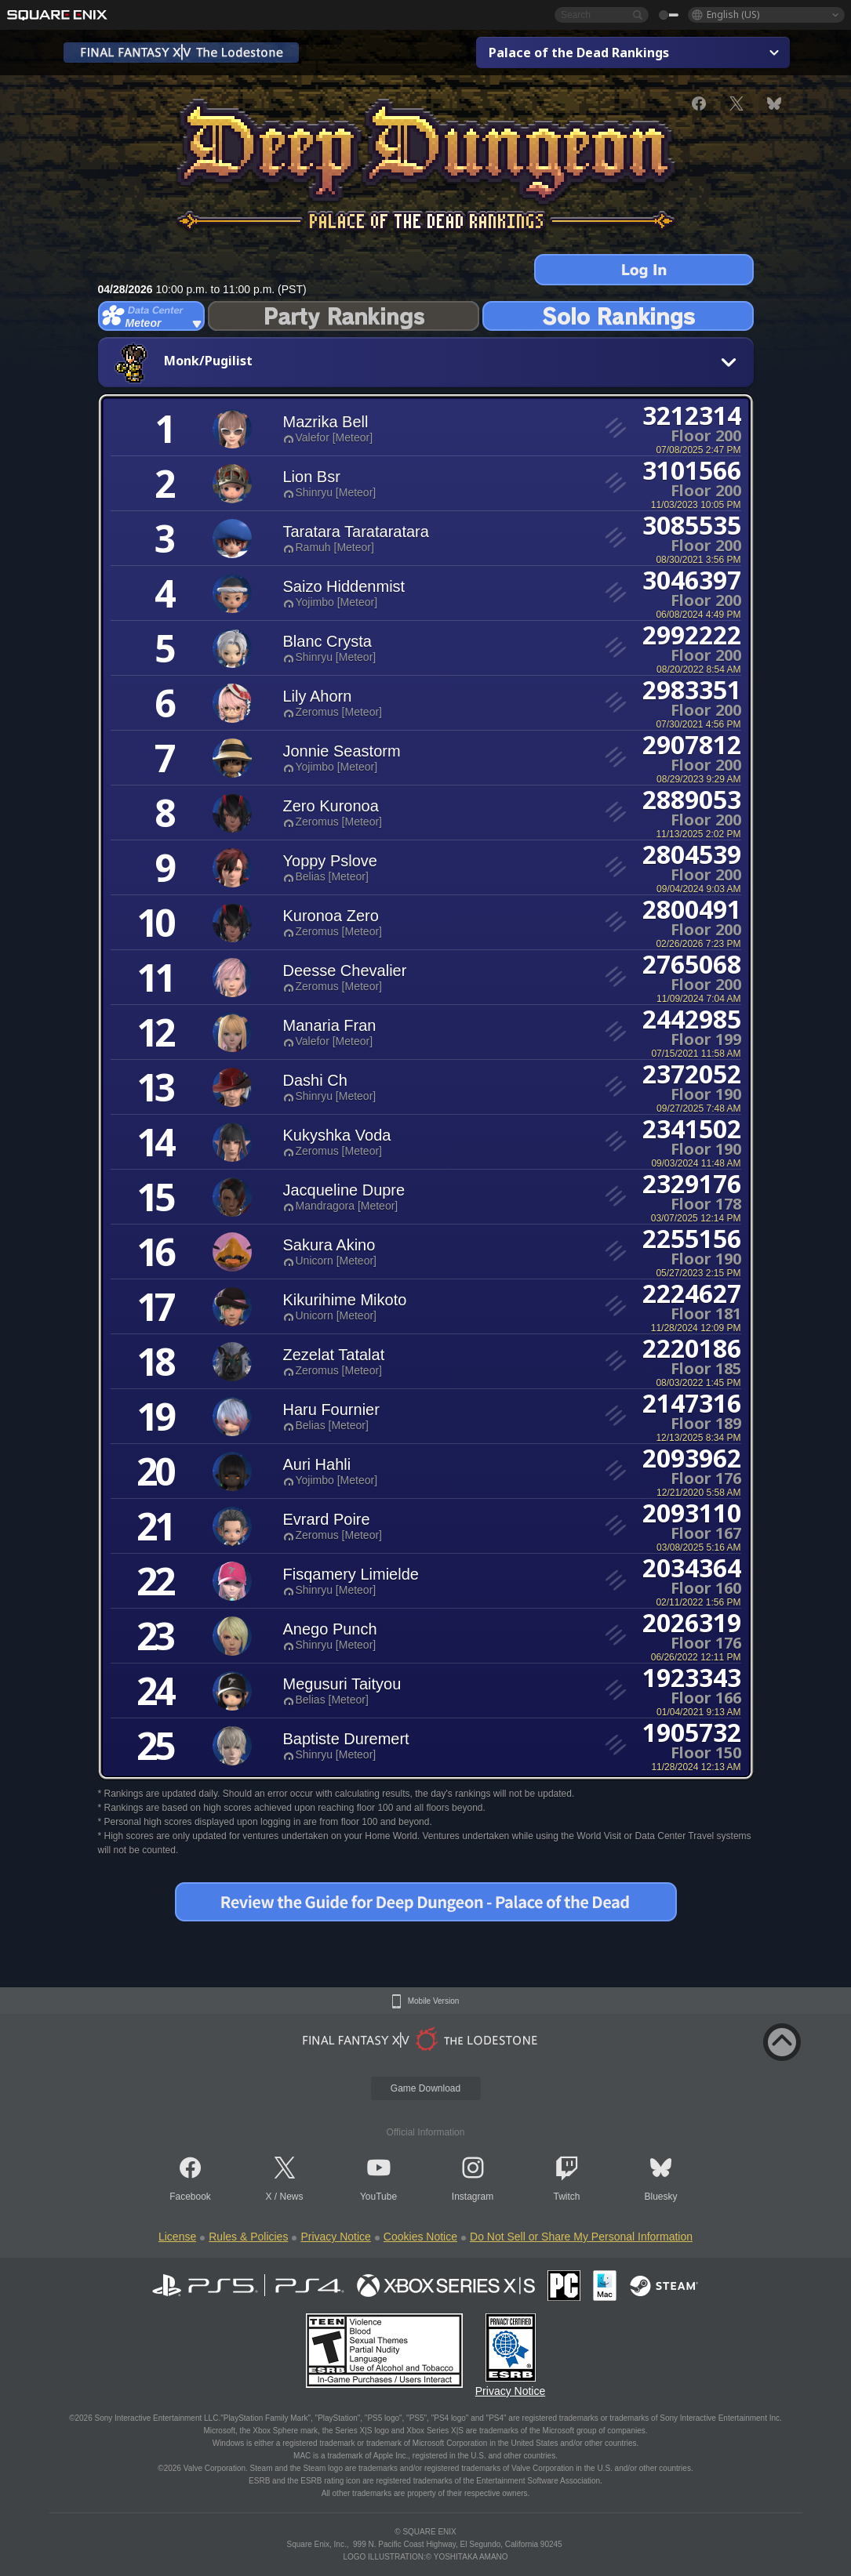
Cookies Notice (420, 2236)
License (177, 2236)
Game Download (425, 2088)
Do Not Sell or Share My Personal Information (581, 2236)
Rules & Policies (248, 2236)
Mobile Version (434, 2001)
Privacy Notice (335, 2236)
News (292, 2196)
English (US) (733, 14)
